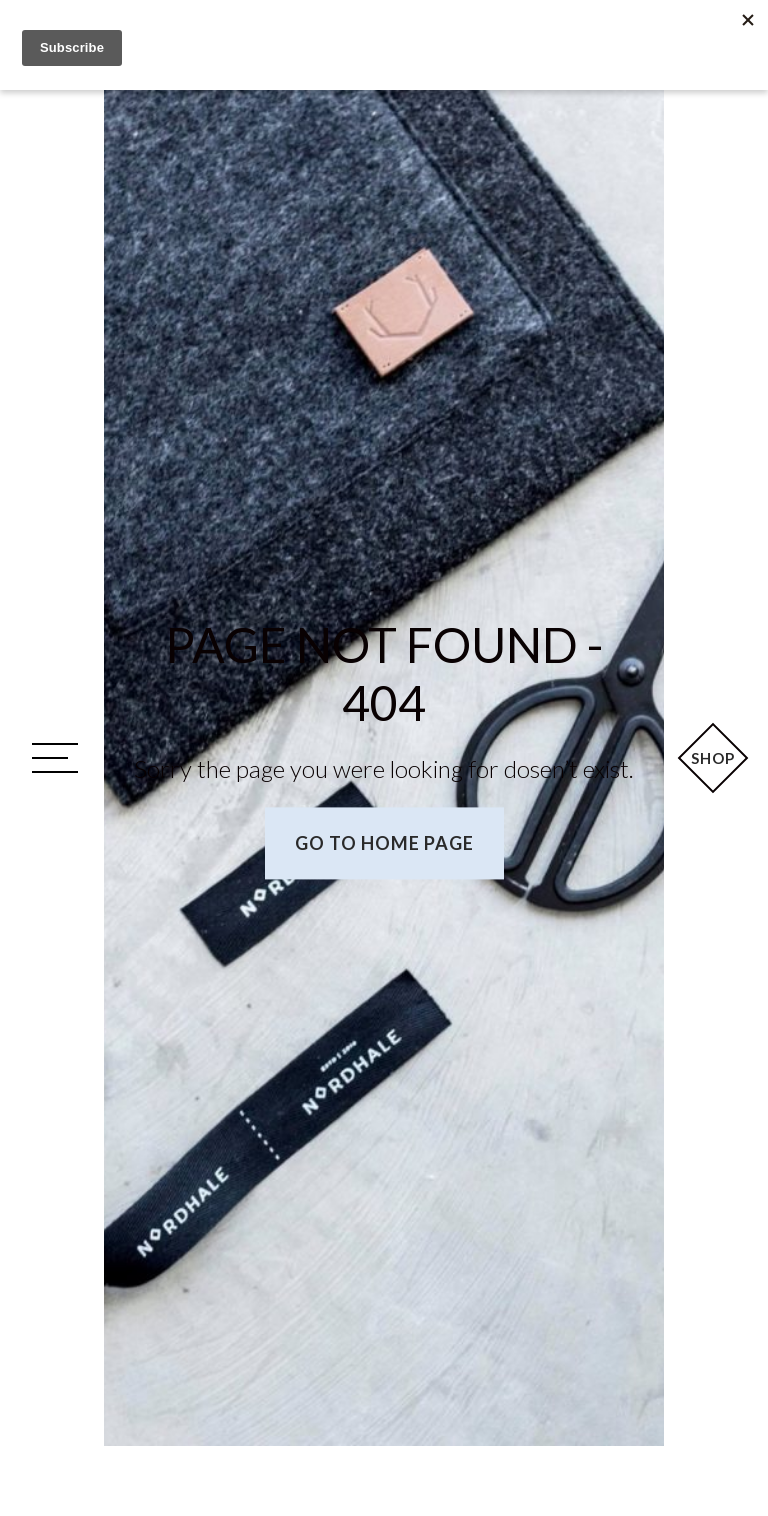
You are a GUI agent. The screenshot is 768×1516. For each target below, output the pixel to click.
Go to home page (384, 844)
